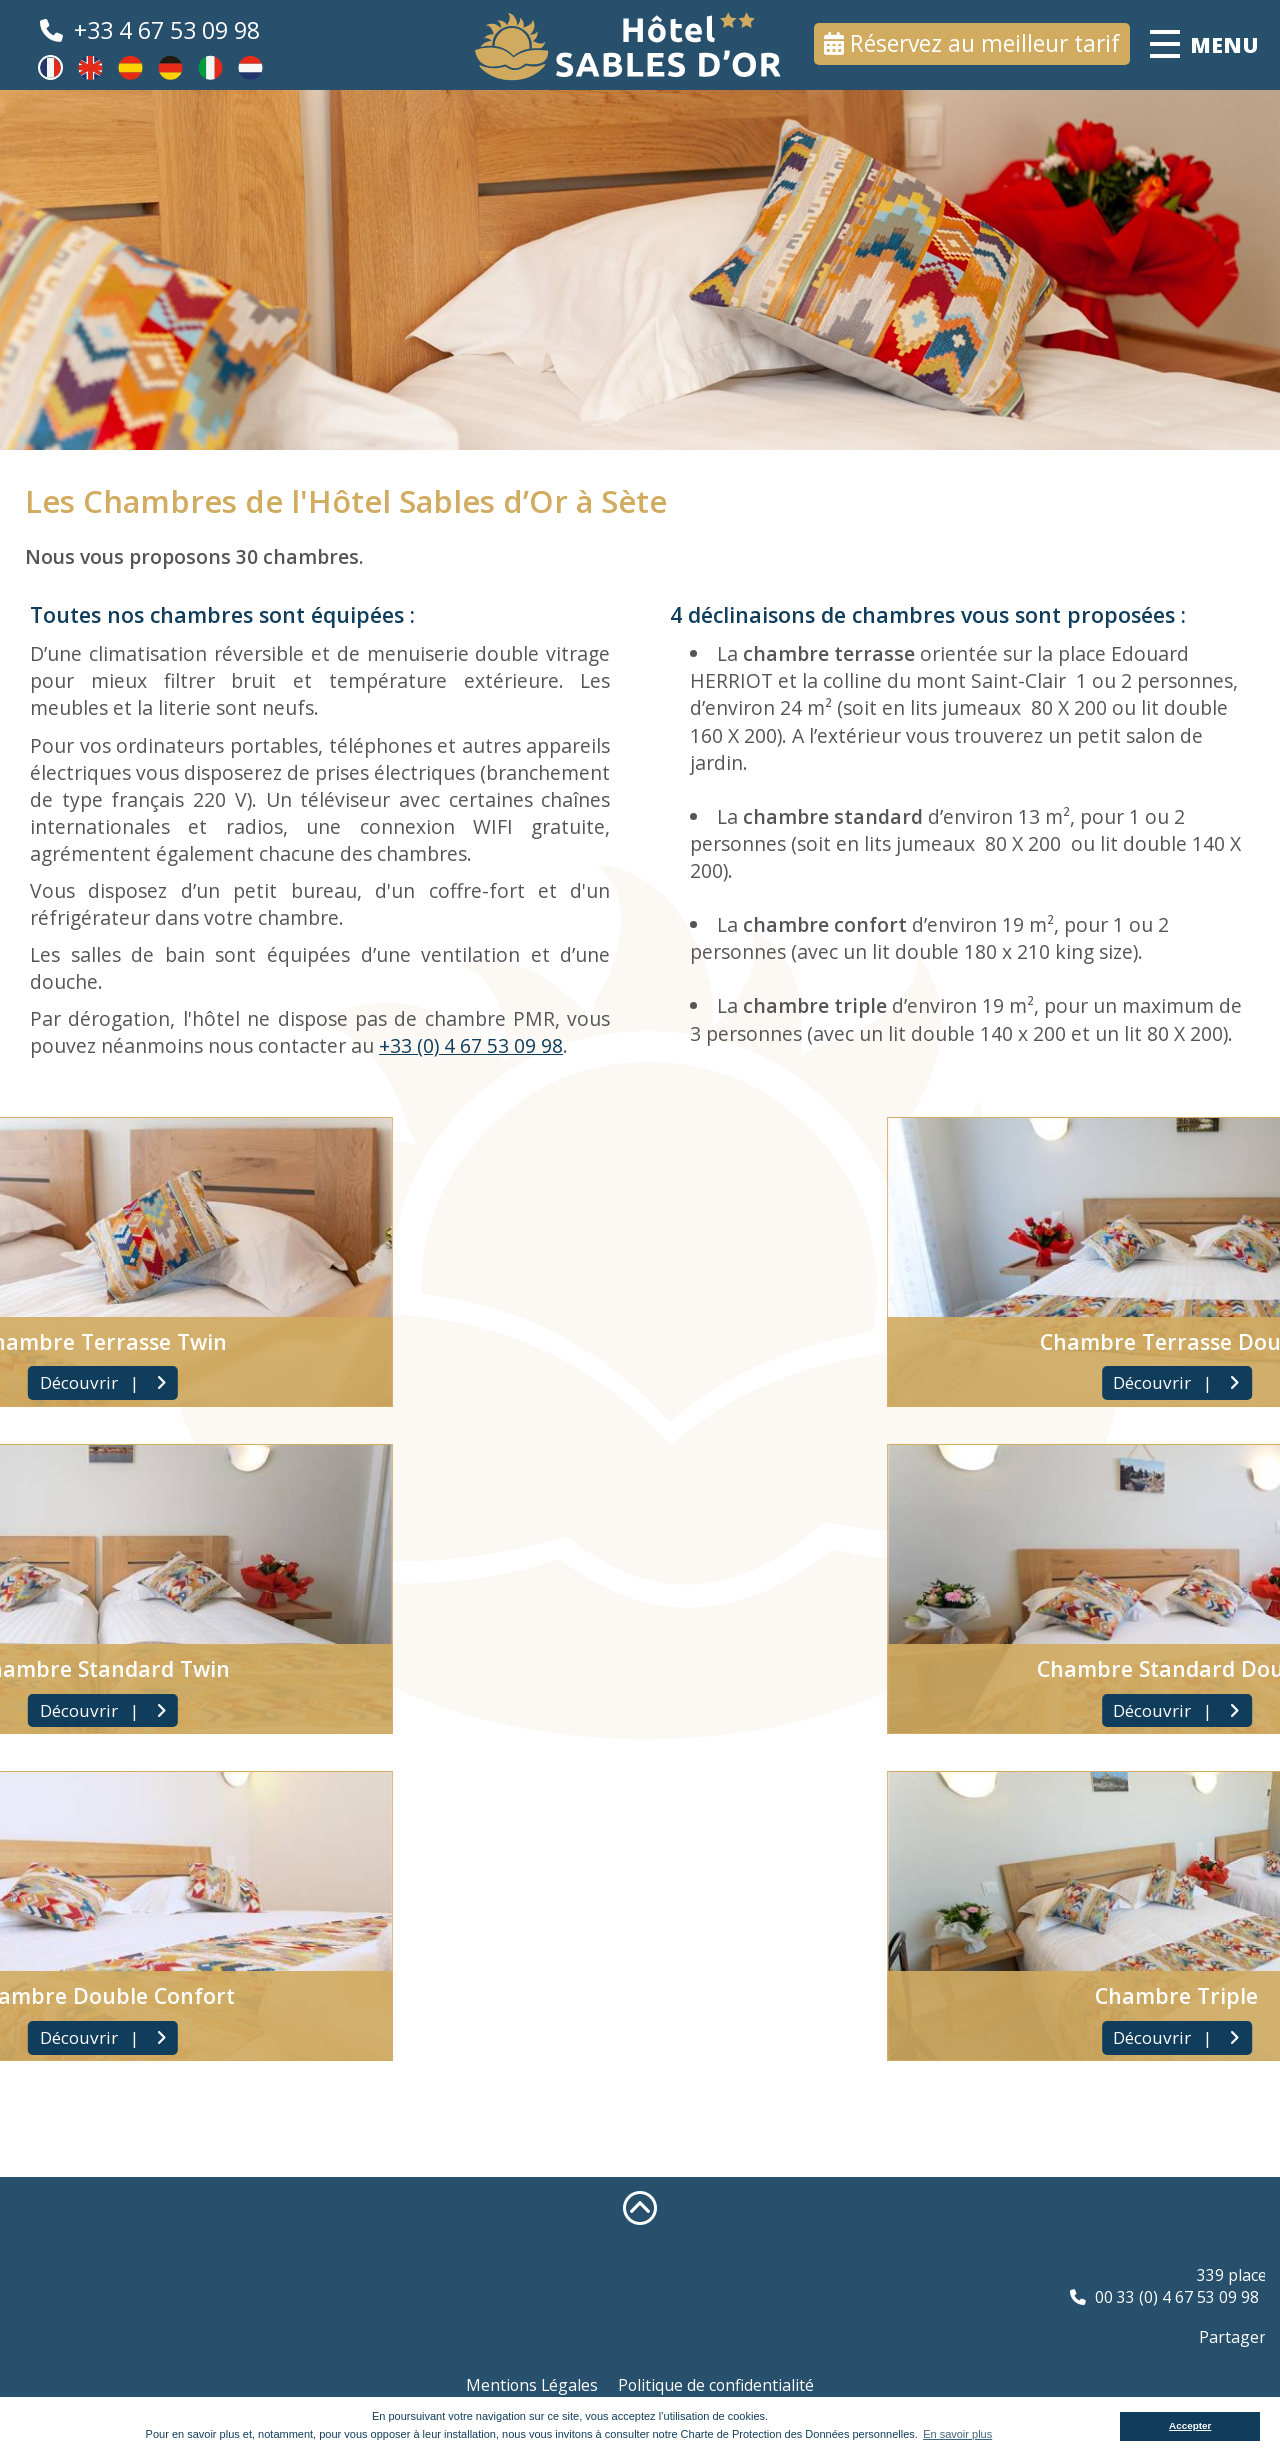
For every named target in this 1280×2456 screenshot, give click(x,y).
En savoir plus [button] (957, 2434)
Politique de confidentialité (716, 2385)
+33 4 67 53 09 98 (167, 30)
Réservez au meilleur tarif (985, 43)
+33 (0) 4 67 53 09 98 (469, 1045)
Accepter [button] (1190, 2425)
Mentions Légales (532, 2385)
